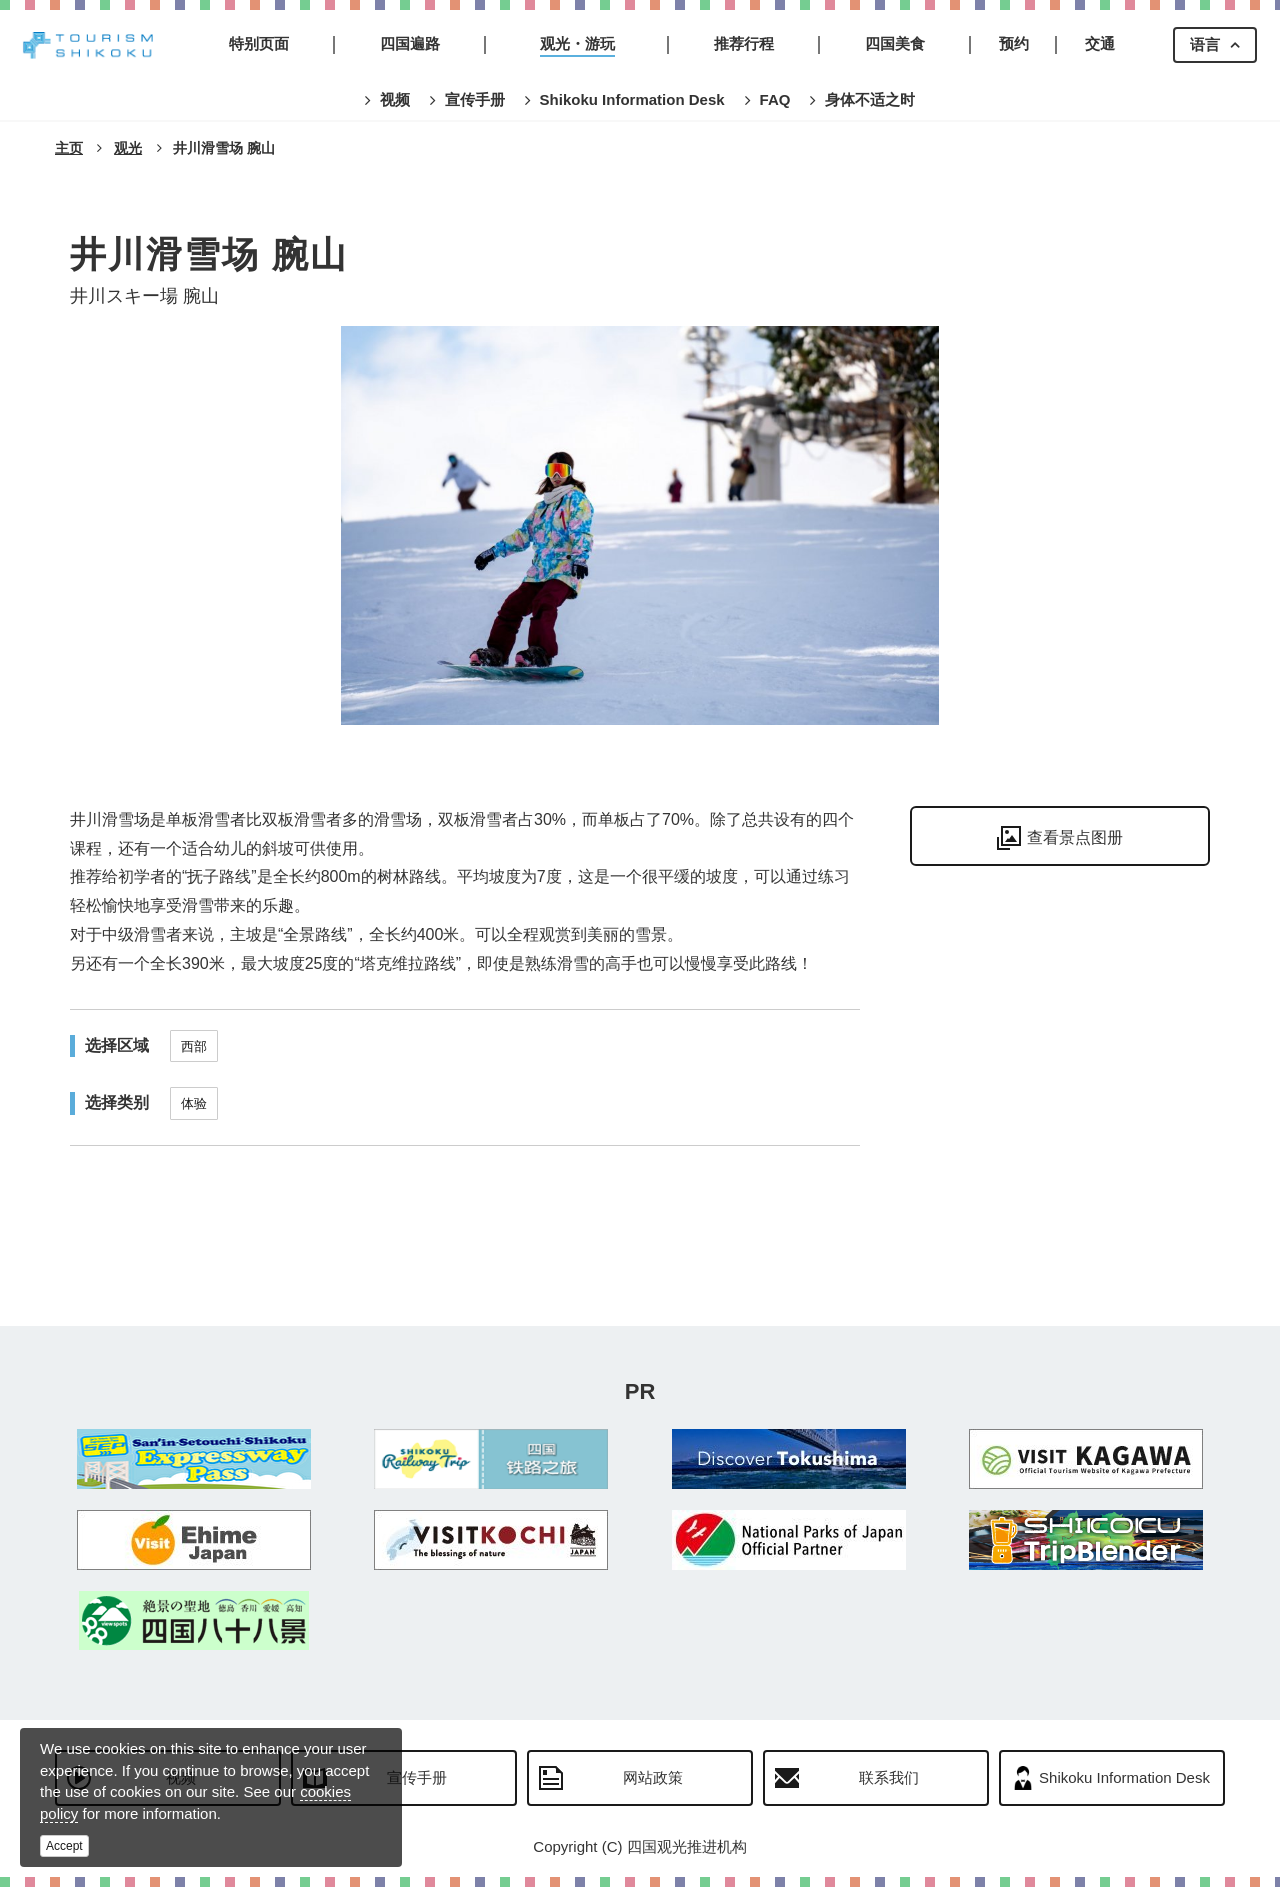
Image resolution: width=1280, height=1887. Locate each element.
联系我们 (889, 1777)
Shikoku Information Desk (1124, 1777)
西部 (194, 1046)
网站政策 (653, 1777)
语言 (1205, 44)
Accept (64, 1846)
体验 (194, 1103)
